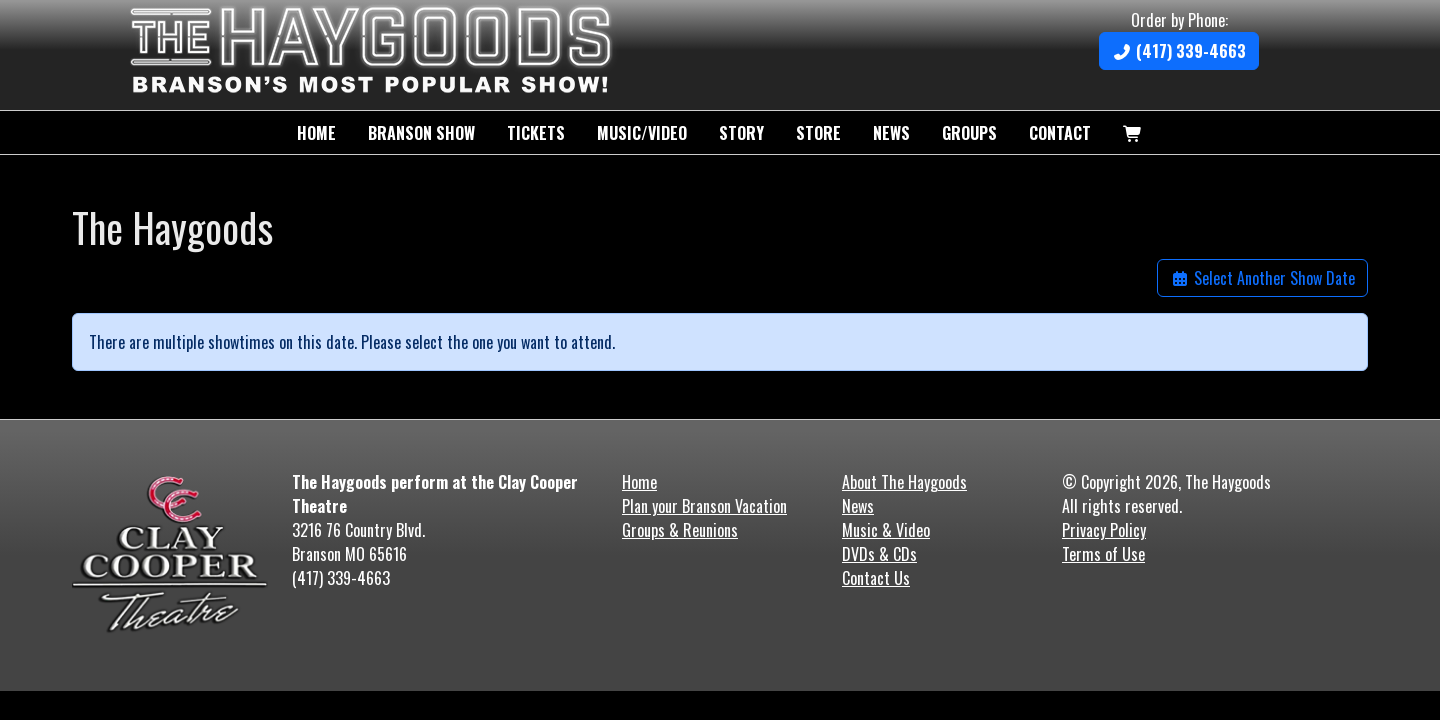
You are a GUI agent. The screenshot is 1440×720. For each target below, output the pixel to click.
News (891, 133)
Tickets (536, 133)
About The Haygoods (904, 482)
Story (741, 133)
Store (818, 133)
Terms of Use (1103, 554)
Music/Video (642, 133)
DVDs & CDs (879, 554)
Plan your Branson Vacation (704, 506)
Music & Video (886, 530)
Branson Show (421, 133)
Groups (969, 133)
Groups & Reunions (680, 530)
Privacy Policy (1104, 530)
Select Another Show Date (1262, 278)
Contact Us (876, 578)
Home (316, 133)
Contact (1060, 133)
